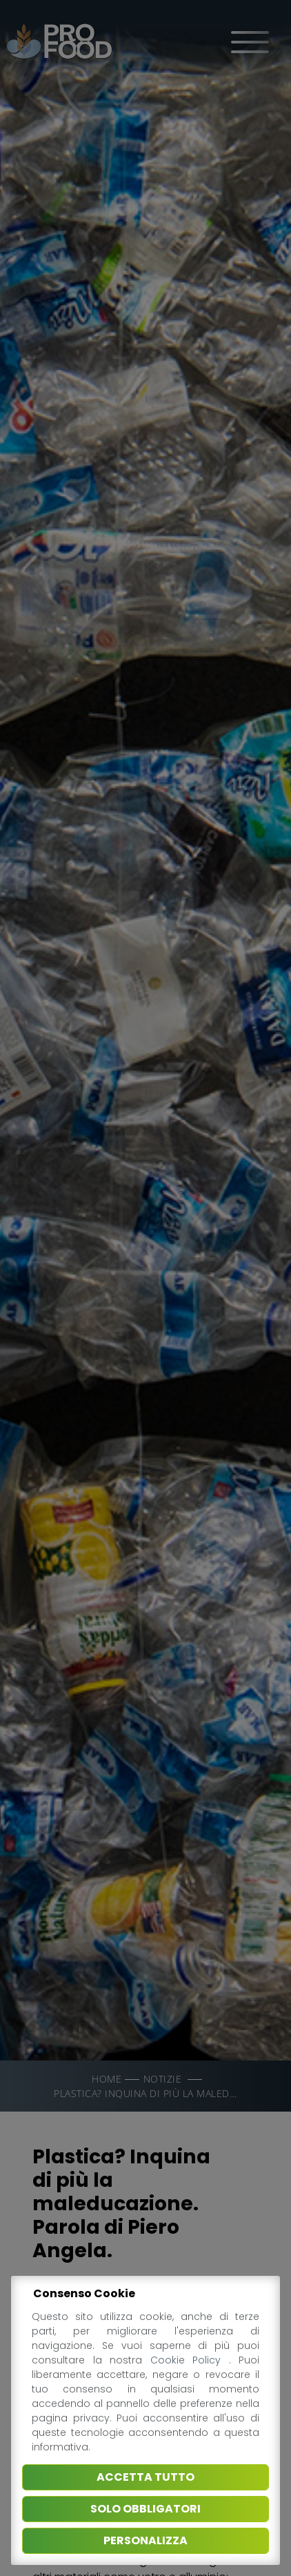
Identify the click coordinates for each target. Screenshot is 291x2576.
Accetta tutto (145, 2477)
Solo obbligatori (145, 2509)
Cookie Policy (189, 2360)
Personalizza (145, 2540)
